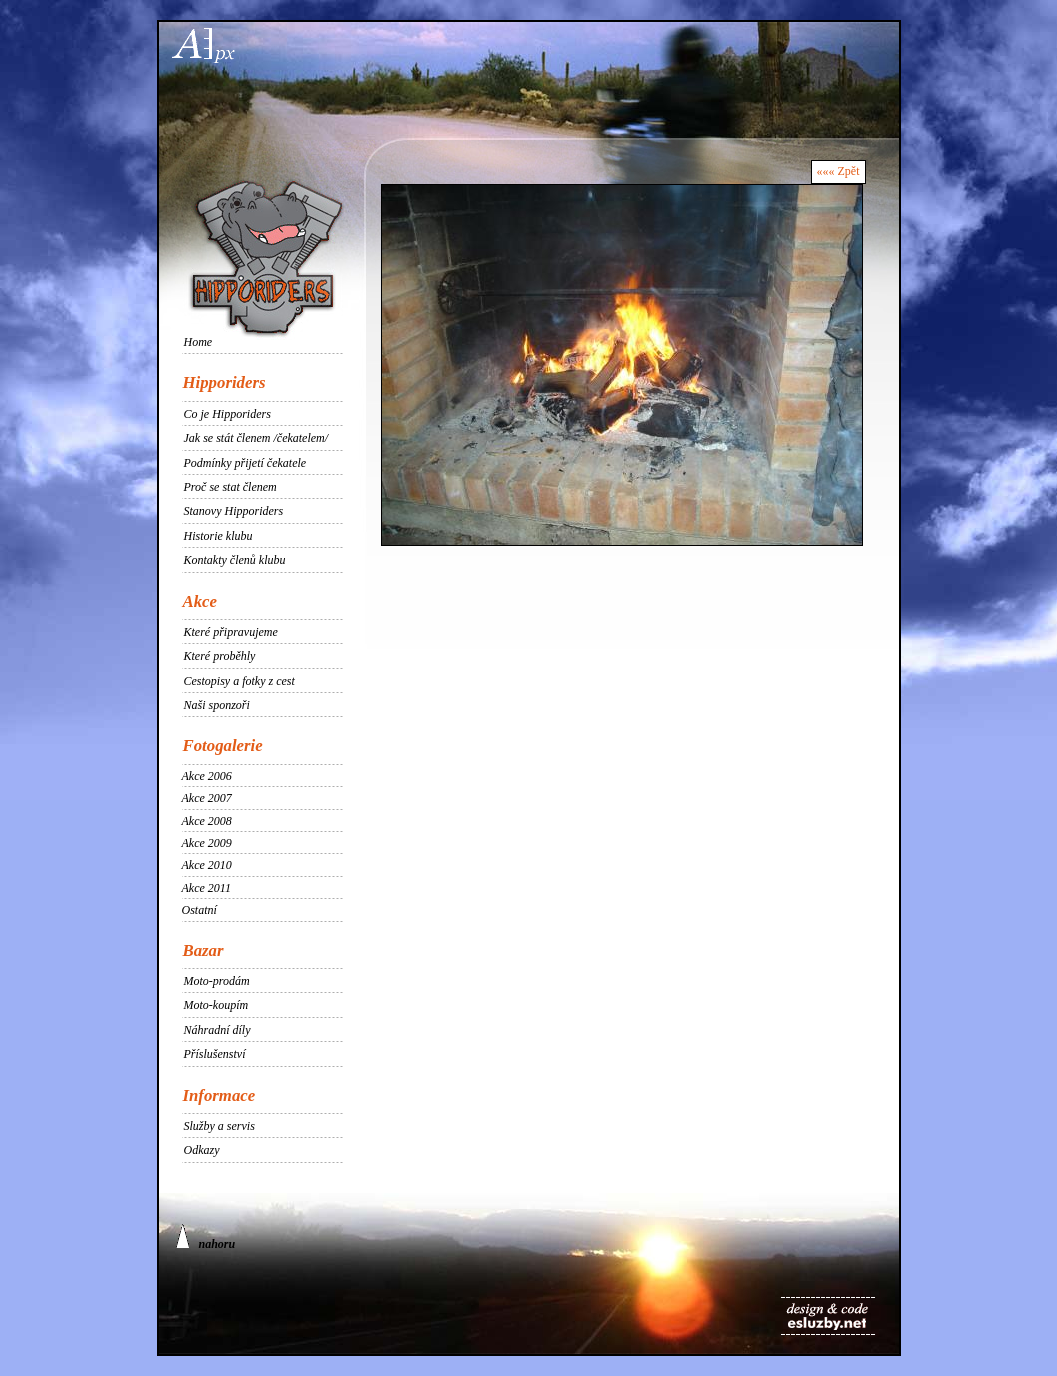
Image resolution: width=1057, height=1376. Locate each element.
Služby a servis (219, 1126)
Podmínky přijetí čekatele (245, 463)
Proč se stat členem (230, 487)
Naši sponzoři (217, 705)
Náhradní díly (217, 1030)
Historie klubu (218, 536)
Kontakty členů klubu (235, 560)
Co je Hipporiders (227, 414)
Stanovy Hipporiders (234, 511)
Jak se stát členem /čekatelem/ (256, 438)
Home (198, 342)
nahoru (206, 1237)
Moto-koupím (216, 1005)
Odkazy (202, 1150)
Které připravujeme (231, 632)
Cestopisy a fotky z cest (239, 681)
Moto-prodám (217, 981)
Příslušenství (215, 1054)
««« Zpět (838, 171)
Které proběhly (220, 656)
